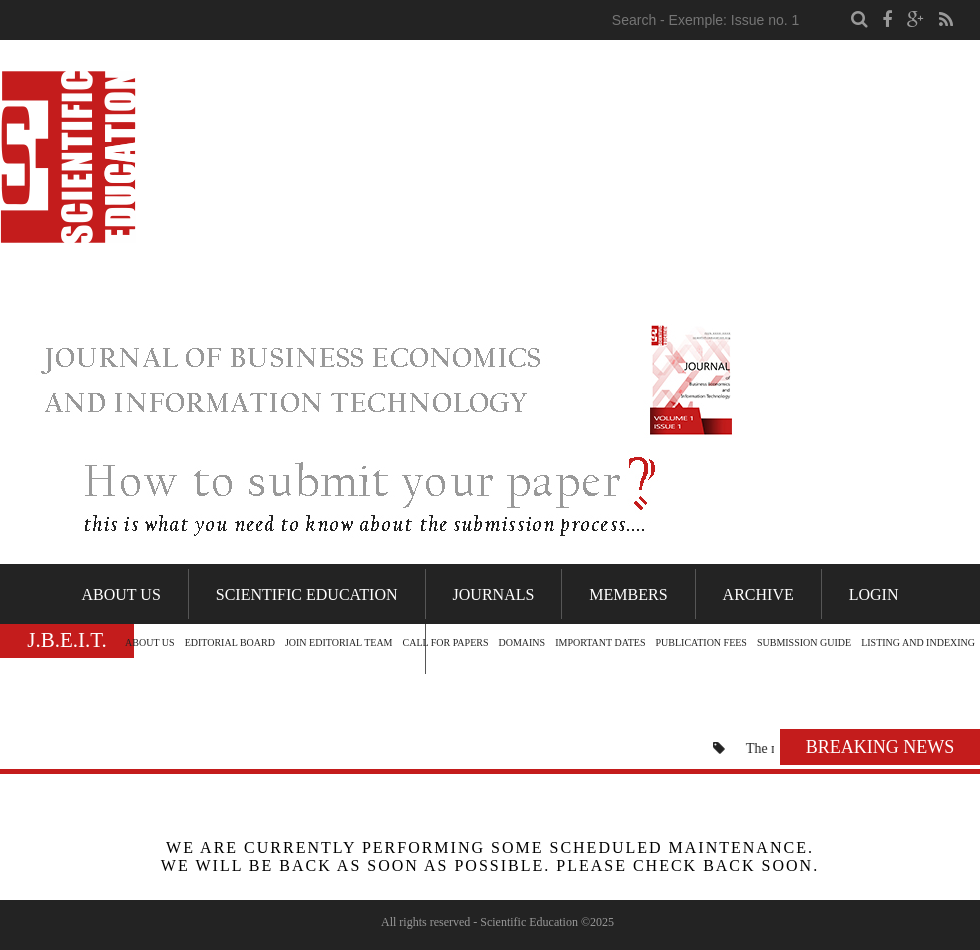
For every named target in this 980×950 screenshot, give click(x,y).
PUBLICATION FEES (701, 642)
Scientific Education (307, 594)
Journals (494, 594)
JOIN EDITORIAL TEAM (339, 642)
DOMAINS (521, 642)
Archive (758, 594)
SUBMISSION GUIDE (804, 642)
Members (628, 594)
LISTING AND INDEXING (918, 642)
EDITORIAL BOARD (230, 642)
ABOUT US (150, 642)
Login (874, 594)
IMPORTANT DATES (600, 642)
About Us (121, 594)
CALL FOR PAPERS (446, 642)
